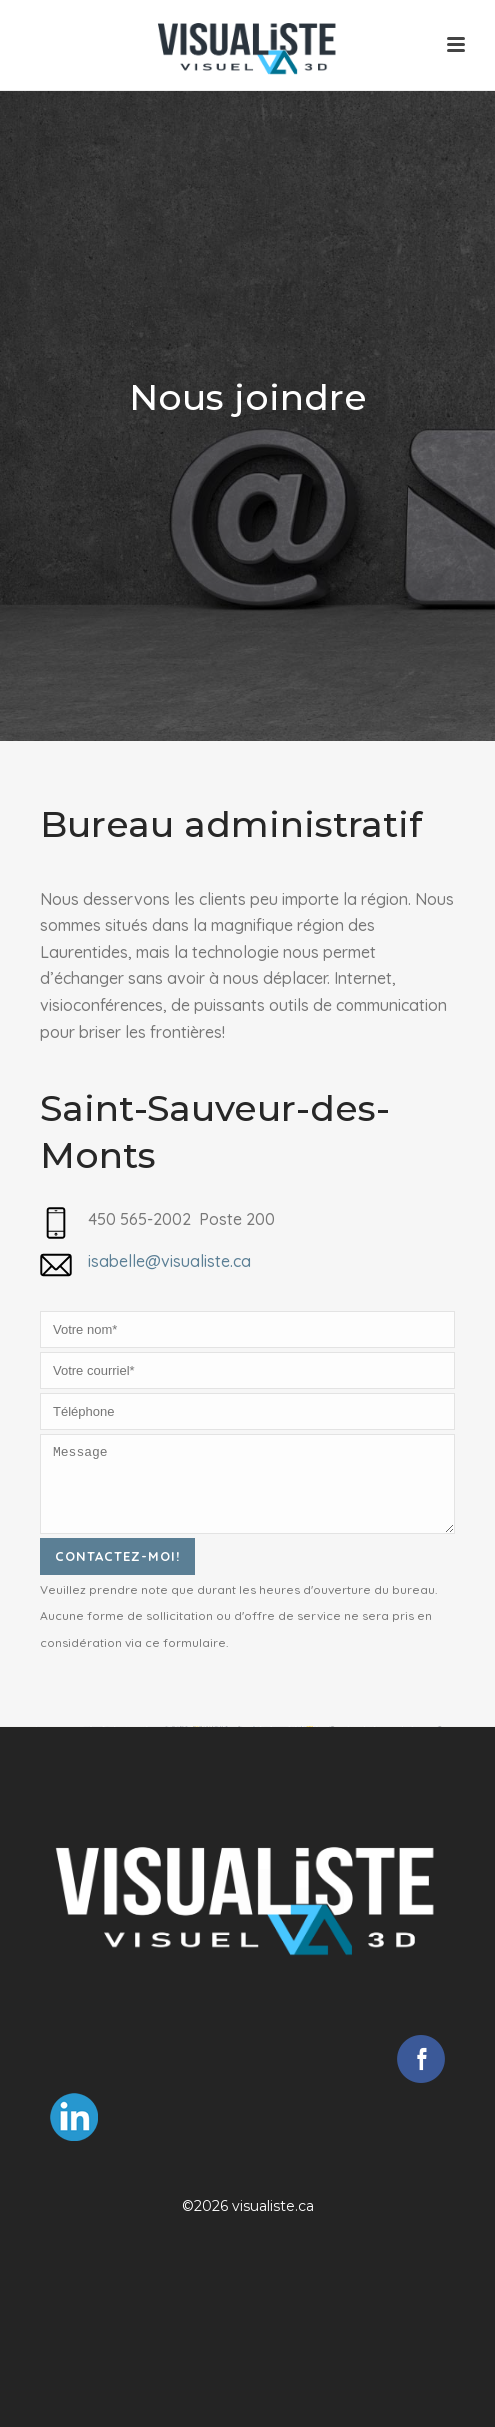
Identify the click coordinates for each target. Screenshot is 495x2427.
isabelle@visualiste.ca (169, 1261)
